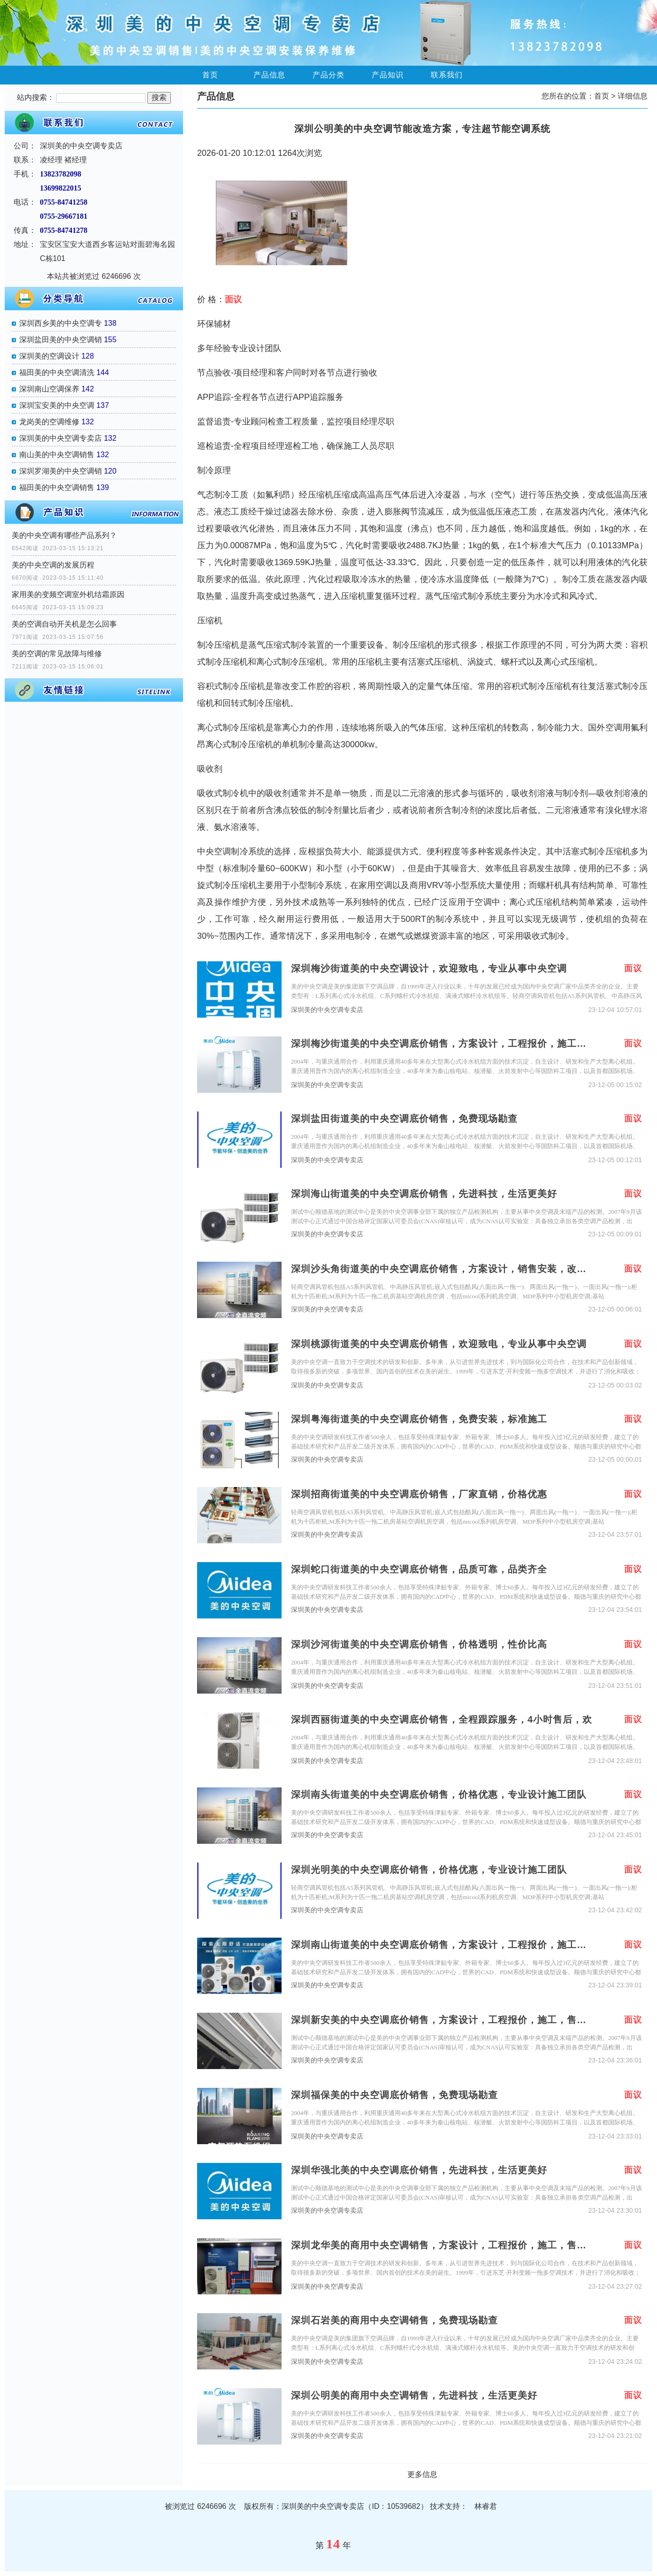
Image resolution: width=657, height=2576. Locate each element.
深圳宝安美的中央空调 (56, 405)
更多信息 (422, 2474)
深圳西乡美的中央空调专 (60, 323)
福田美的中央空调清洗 (56, 372)
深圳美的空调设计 (49, 356)
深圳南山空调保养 (49, 389)
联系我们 (447, 75)
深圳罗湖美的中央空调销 (60, 471)
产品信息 (269, 75)
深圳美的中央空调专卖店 (60, 438)
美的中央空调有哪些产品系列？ (64, 535)
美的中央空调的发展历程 (53, 565)
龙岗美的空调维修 (49, 422)
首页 (210, 75)
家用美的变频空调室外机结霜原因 (68, 594)
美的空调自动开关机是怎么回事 (64, 624)
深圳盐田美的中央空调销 (60, 340)
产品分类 (328, 75)
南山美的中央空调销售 (56, 455)
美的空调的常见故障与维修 (57, 654)
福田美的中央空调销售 (56, 487)
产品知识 (388, 75)
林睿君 (485, 2506)
